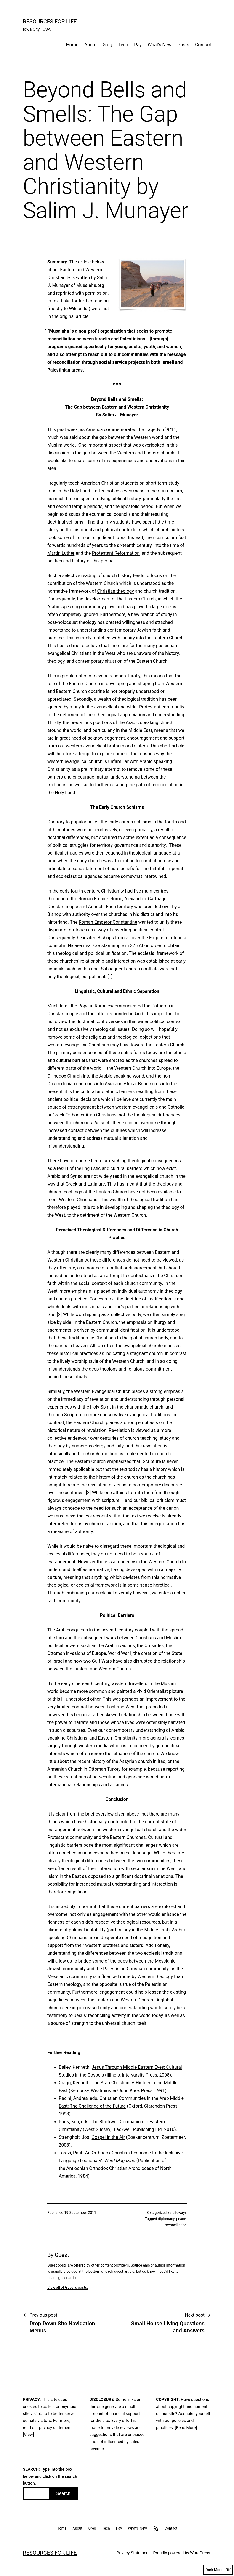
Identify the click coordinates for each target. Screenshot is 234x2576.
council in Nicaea (64, 945)
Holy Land (65, 792)
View (28, 2434)
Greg (107, 44)
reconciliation (176, 2225)
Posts (183, 44)
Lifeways (179, 2212)
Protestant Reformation (116, 553)
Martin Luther (60, 553)
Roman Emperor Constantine (108, 922)
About (90, 44)
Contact (203, 44)
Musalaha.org (90, 285)
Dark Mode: (218, 2570)
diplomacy (166, 2219)
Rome (116, 898)
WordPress (200, 2552)
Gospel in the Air (108, 2137)
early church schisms (129, 822)
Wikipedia (79, 308)
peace (181, 2219)
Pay (138, 44)
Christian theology (115, 591)
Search (63, 2493)
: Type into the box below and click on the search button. (50, 2476)
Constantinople (62, 906)
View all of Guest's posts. (67, 2287)
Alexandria (135, 898)
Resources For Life (50, 21)
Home (72, 44)
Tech (123, 44)
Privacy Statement (133, 2552)
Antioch (96, 906)
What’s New (159, 44)
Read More (186, 2427)
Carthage (157, 898)
